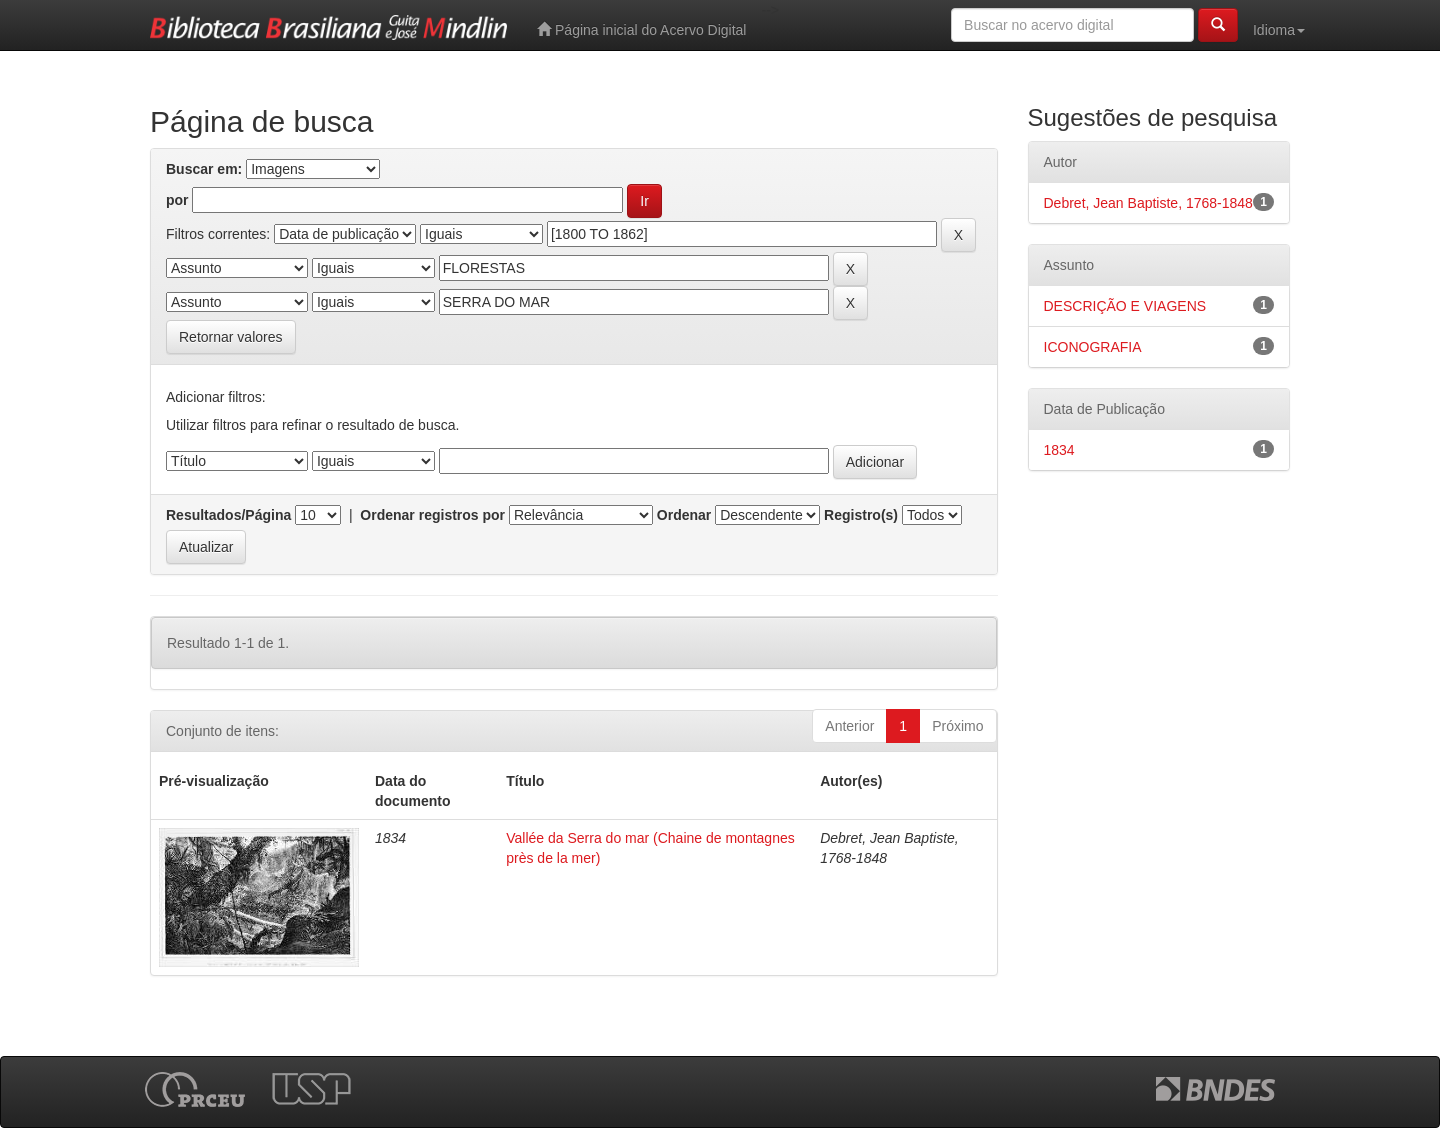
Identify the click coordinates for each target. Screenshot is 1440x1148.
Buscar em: (204, 169)
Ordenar (684, 515)
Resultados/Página (228, 515)
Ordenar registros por (432, 515)
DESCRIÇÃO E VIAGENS (1125, 306)
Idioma (1279, 30)
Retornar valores (231, 337)
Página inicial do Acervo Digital (641, 29)
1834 (1059, 450)
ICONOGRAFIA (1093, 347)
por (177, 200)
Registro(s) (861, 515)
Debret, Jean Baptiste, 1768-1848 (1148, 203)
